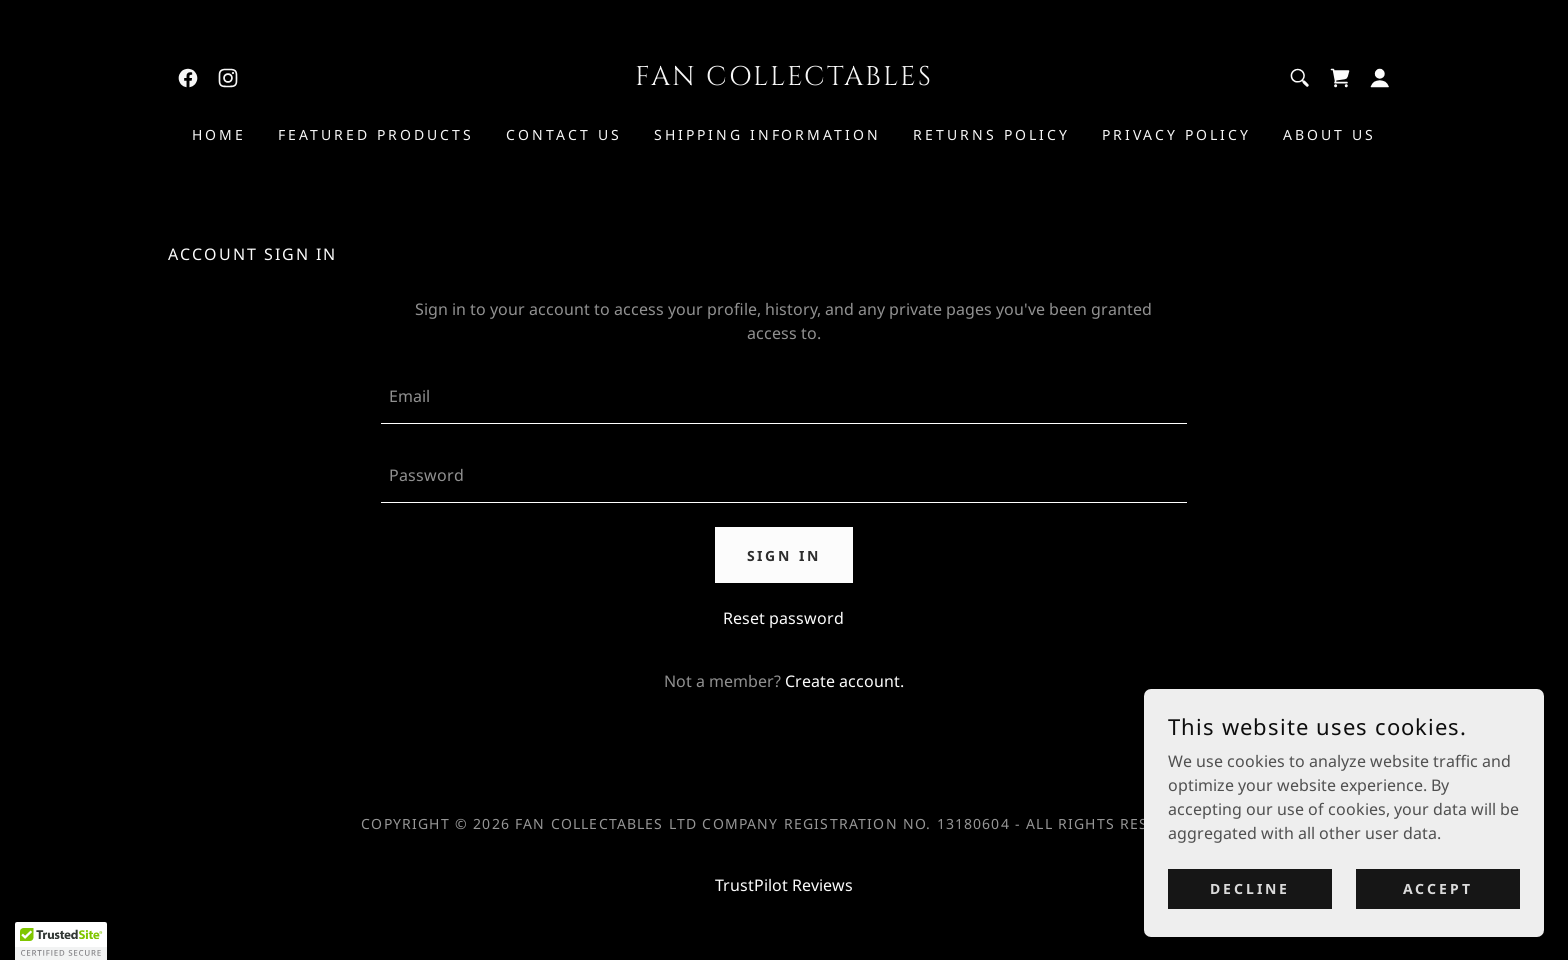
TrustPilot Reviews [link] (784, 885)
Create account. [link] (844, 681)
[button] (1380, 78)
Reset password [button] (783, 618)
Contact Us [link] (564, 134)
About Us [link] (1329, 134)
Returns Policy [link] (991, 134)
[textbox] (783, 396)
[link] (188, 78)
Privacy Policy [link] (1176, 134)
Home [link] (219, 134)
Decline (1250, 888)
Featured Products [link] (376, 134)
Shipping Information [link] (768, 134)
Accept (1438, 888)
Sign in (784, 555)
